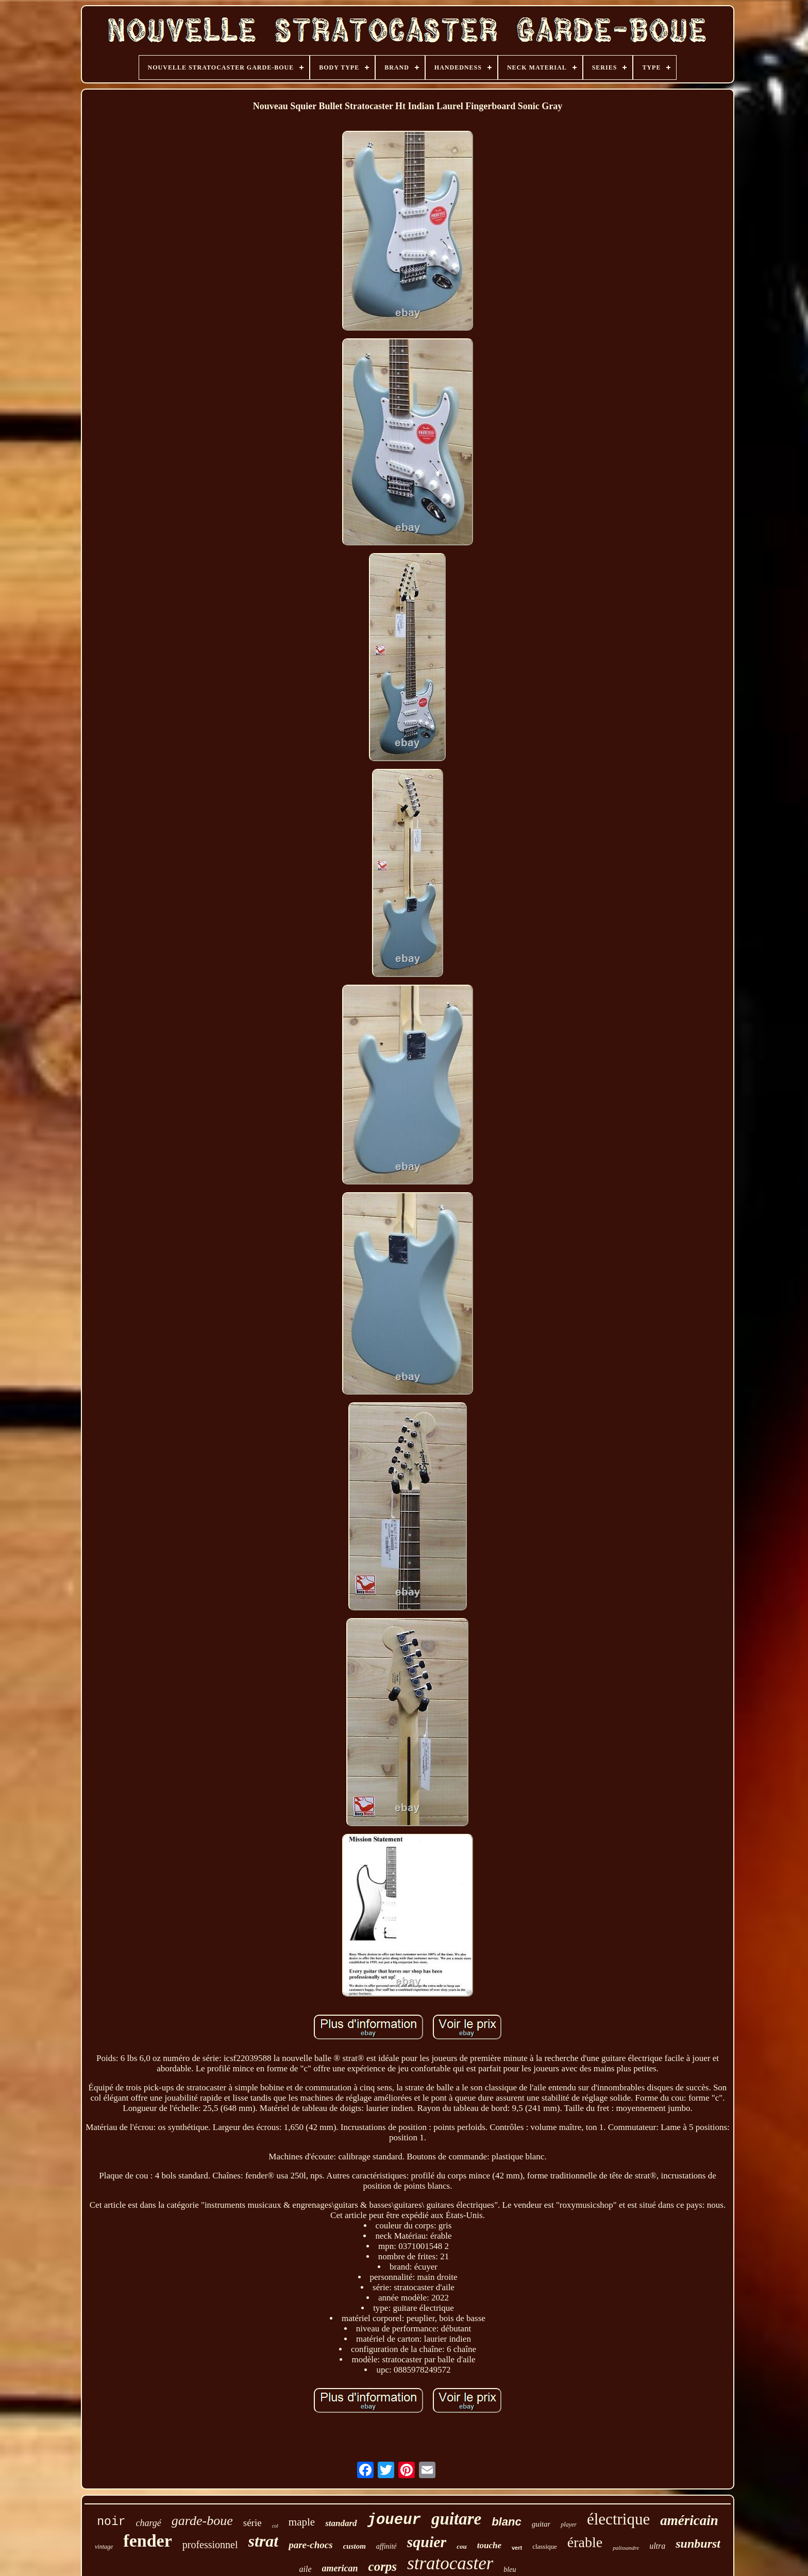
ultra (657, 2545)
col (275, 2526)
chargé (148, 2523)
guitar (541, 2524)
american (340, 2568)
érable (584, 2542)
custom (354, 2546)
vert (517, 2548)
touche (489, 2545)
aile (305, 2569)
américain (689, 2520)
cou (462, 2546)
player (569, 2524)
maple (302, 2522)
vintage (104, 2546)
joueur (394, 2520)
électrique (618, 2519)
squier (427, 2541)
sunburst (698, 2543)
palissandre (626, 2548)
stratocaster (450, 2563)
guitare (456, 2519)
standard (341, 2523)
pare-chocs (310, 2544)
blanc (506, 2521)
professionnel (210, 2544)
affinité (386, 2546)
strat (263, 2541)
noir (111, 2522)
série (252, 2522)
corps (382, 2566)
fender (147, 2540)
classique (544, 2546)
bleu (509, 2569)
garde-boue (202, 2520)
